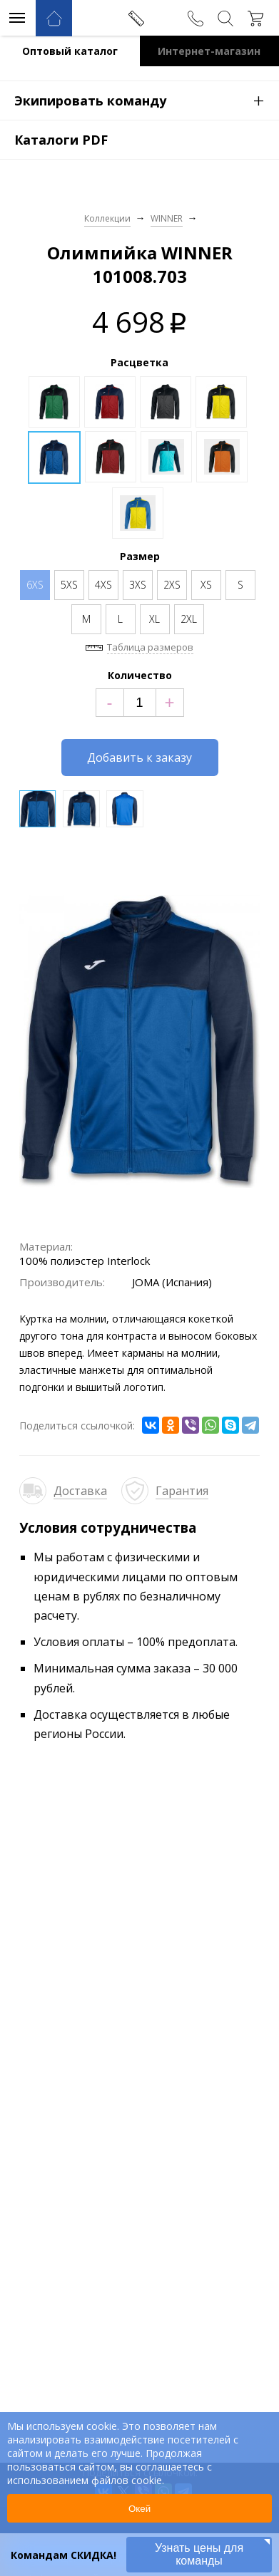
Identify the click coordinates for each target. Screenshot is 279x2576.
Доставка (80, 1491)
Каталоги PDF (61, 139)
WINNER (167, 218)
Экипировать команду (146, 99)
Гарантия (182, 1491)
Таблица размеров (150, 647)
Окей (139, 2508)
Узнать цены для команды (199, 2554)
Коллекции (107, 218)
